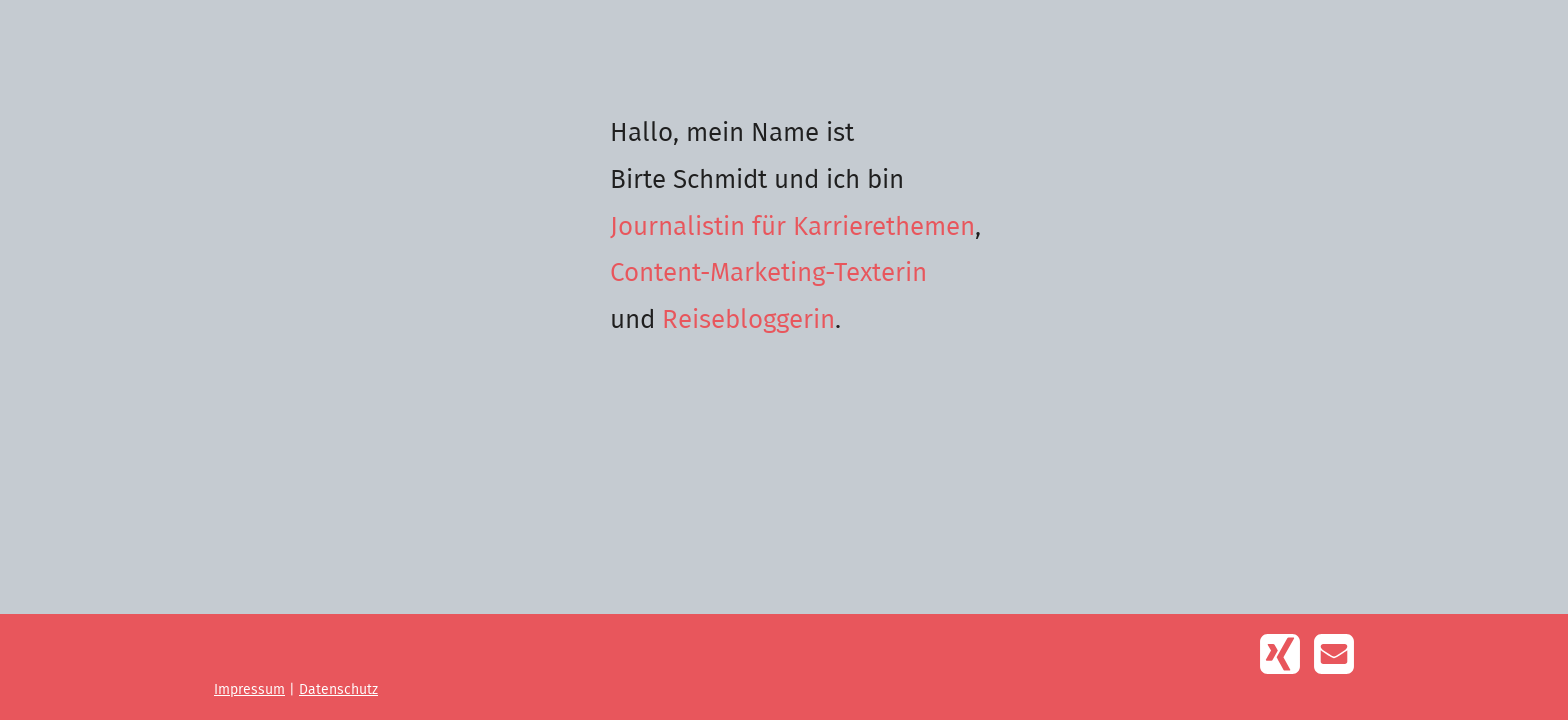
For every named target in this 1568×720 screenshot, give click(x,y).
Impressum (249, 690)
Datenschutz (338, 690)
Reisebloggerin (748, 320)
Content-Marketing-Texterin (768, 273)
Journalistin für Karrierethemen (792, 227)
